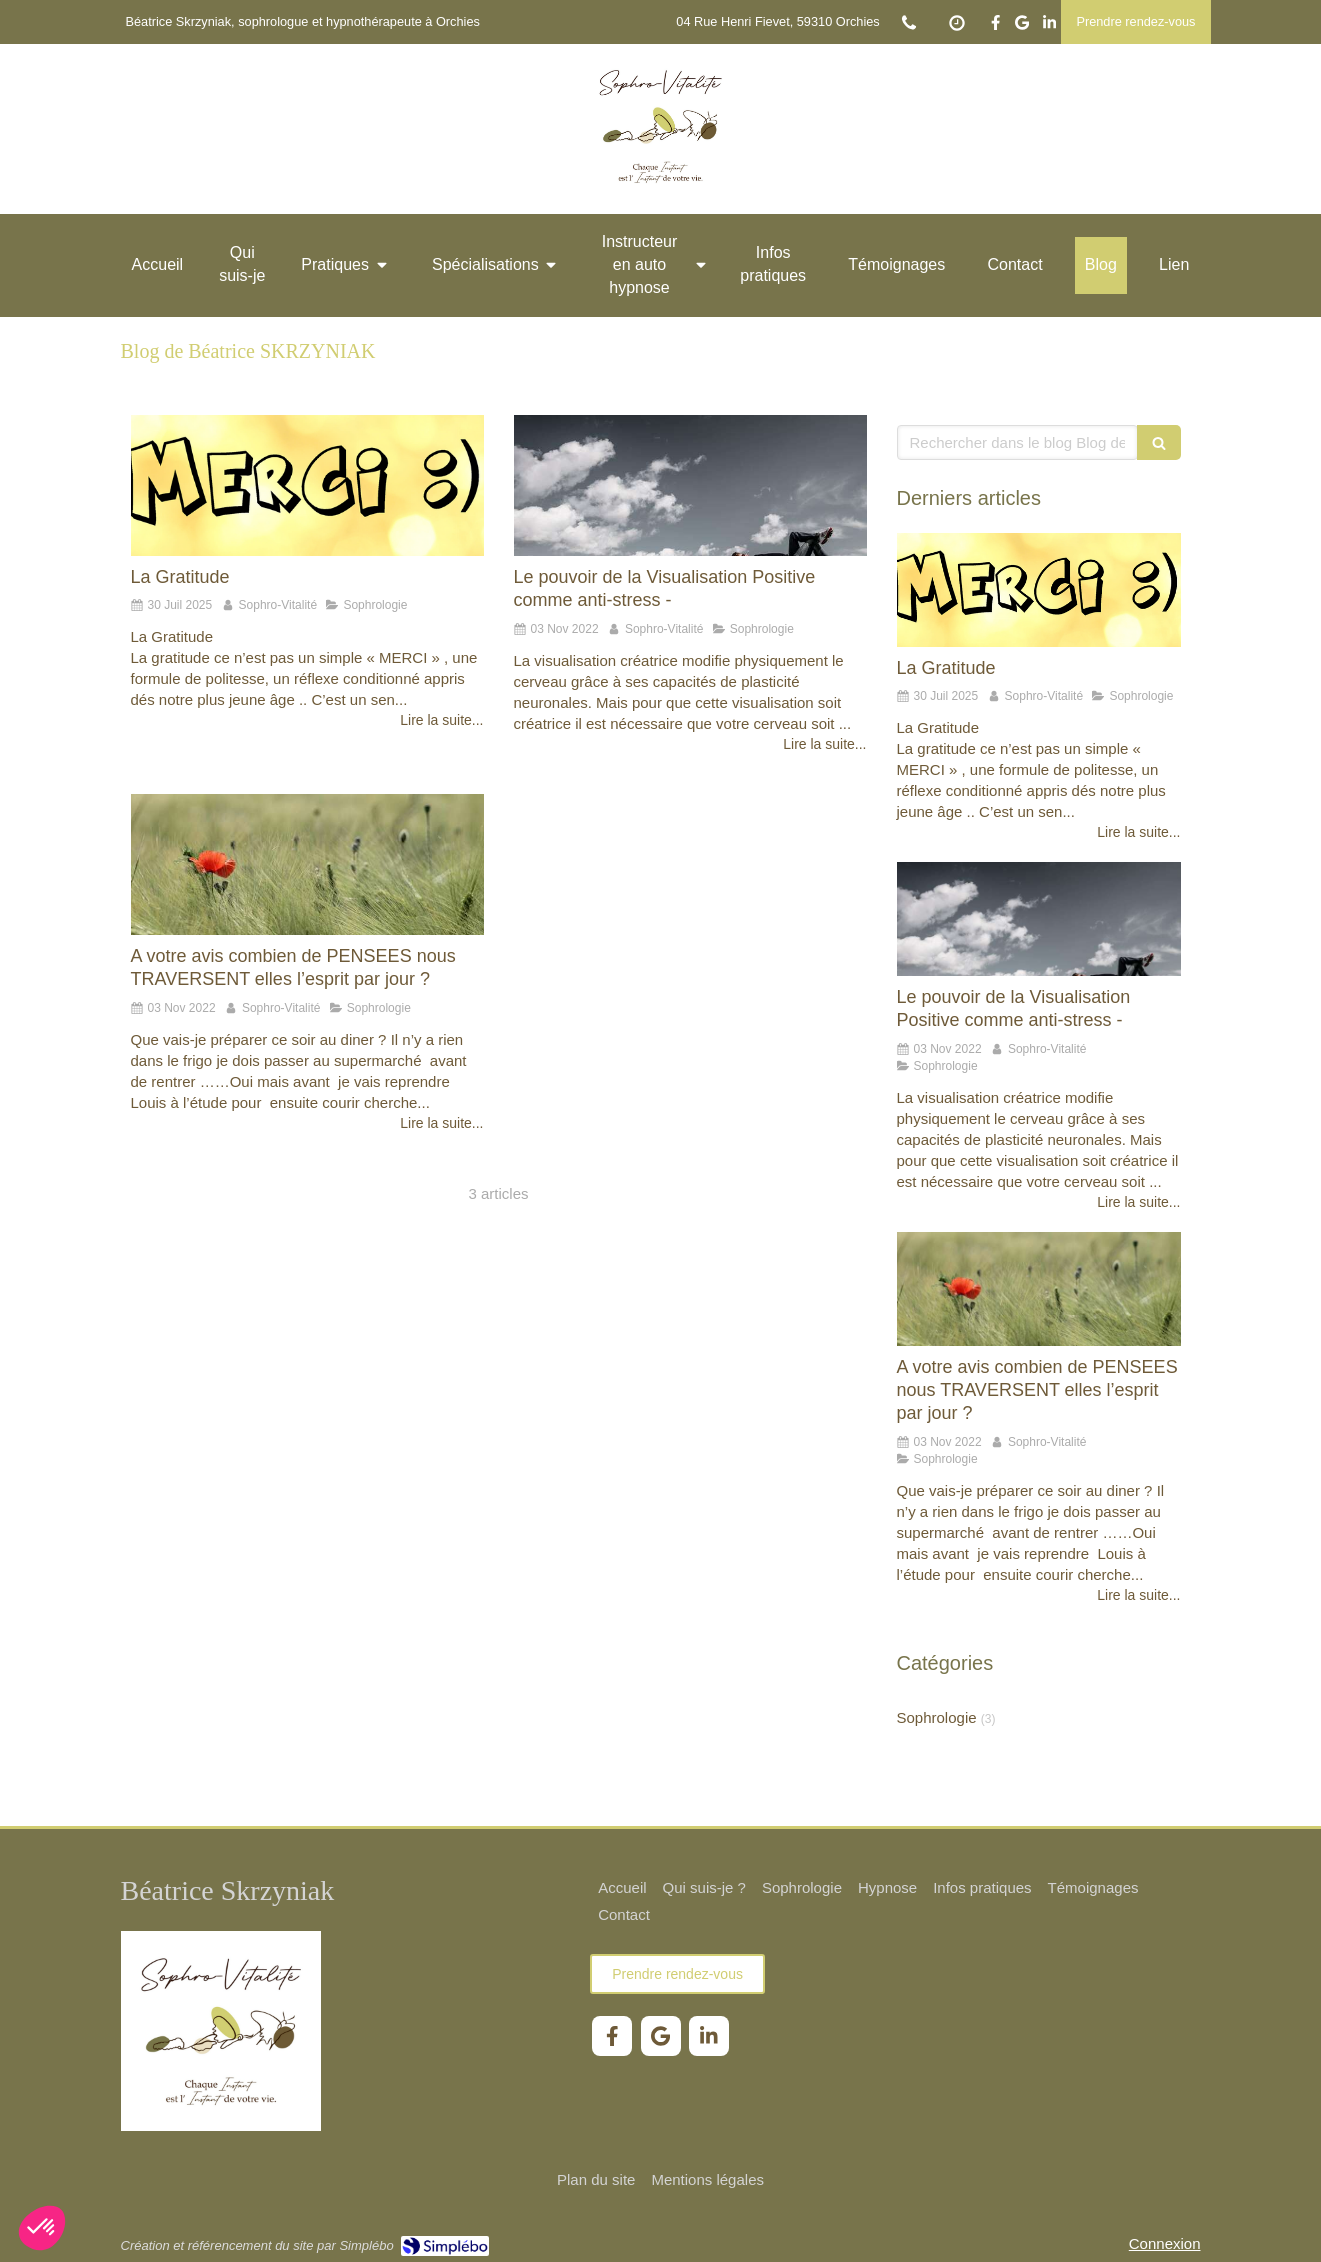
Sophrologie (937, 1717)
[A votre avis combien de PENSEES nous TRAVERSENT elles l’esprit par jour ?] (307, 864)
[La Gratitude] (307, 485)
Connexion (1165, 2243)
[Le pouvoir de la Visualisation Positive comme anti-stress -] (690, 485)
